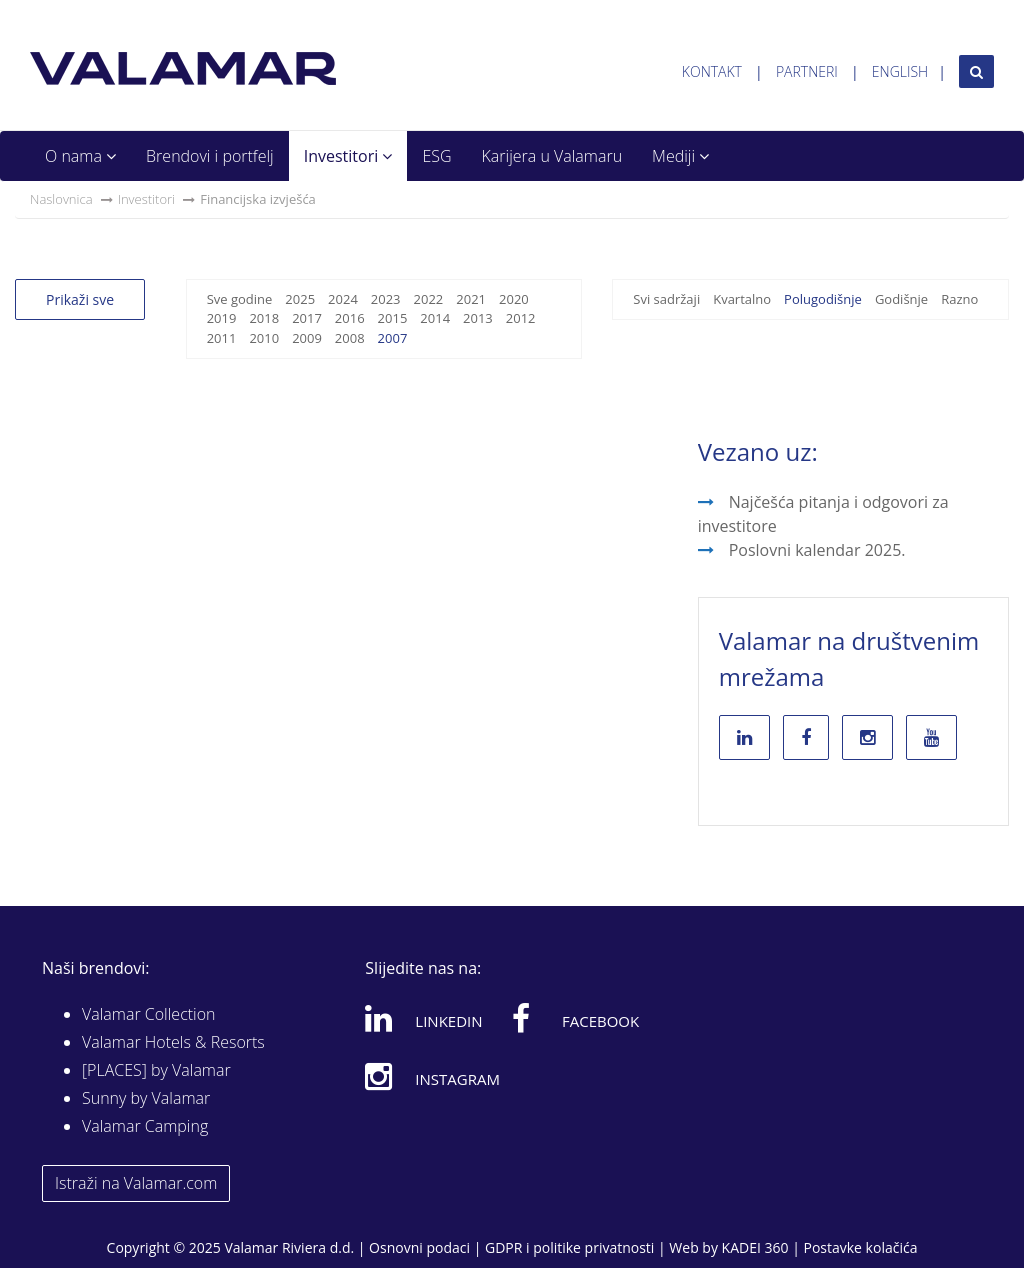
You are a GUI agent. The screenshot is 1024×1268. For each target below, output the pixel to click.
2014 (435, 318)
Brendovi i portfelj (210, 156)
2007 (393, 338)
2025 (300, 299)
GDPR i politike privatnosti (569, 1247)
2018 (264, 318)
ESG (436, 156)
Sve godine (240, 299)
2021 (471, 299)
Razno (959, 299)
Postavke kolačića (860, 1247)
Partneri (807, 71)
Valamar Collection (149, 1014)
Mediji (680, 156)
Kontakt (712, 71)
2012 (521, 318)
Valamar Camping (145, 1126)
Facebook (575, 1018)
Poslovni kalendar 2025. (817, 550)
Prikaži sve (80, 299)
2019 (222, 318)
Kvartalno (742, 299)
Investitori (348, 156)
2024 (343, 299)
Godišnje (901, 299)
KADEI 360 (755, 1247)
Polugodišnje (823, 299)
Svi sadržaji (666, 299)
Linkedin (423, 1018)
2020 (514, 299)
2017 (307, 318)
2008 (350, 338)
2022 (429, 299)
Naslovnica (61, 199)
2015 (393, 318)
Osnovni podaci (419, 1247)
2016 (350, 318)
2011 (222, 338)
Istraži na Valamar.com (136, 1183)
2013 (478, 318)
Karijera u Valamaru (552, 156)
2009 (307, 338)
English (900, 71)
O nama (80, 156)
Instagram (432, 1076)
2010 (264, 338)
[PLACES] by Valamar (156, 1070)
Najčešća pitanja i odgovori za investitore (823, 514)
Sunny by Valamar (146, 1098)
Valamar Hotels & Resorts (173, 1042)
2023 (386, 299)
